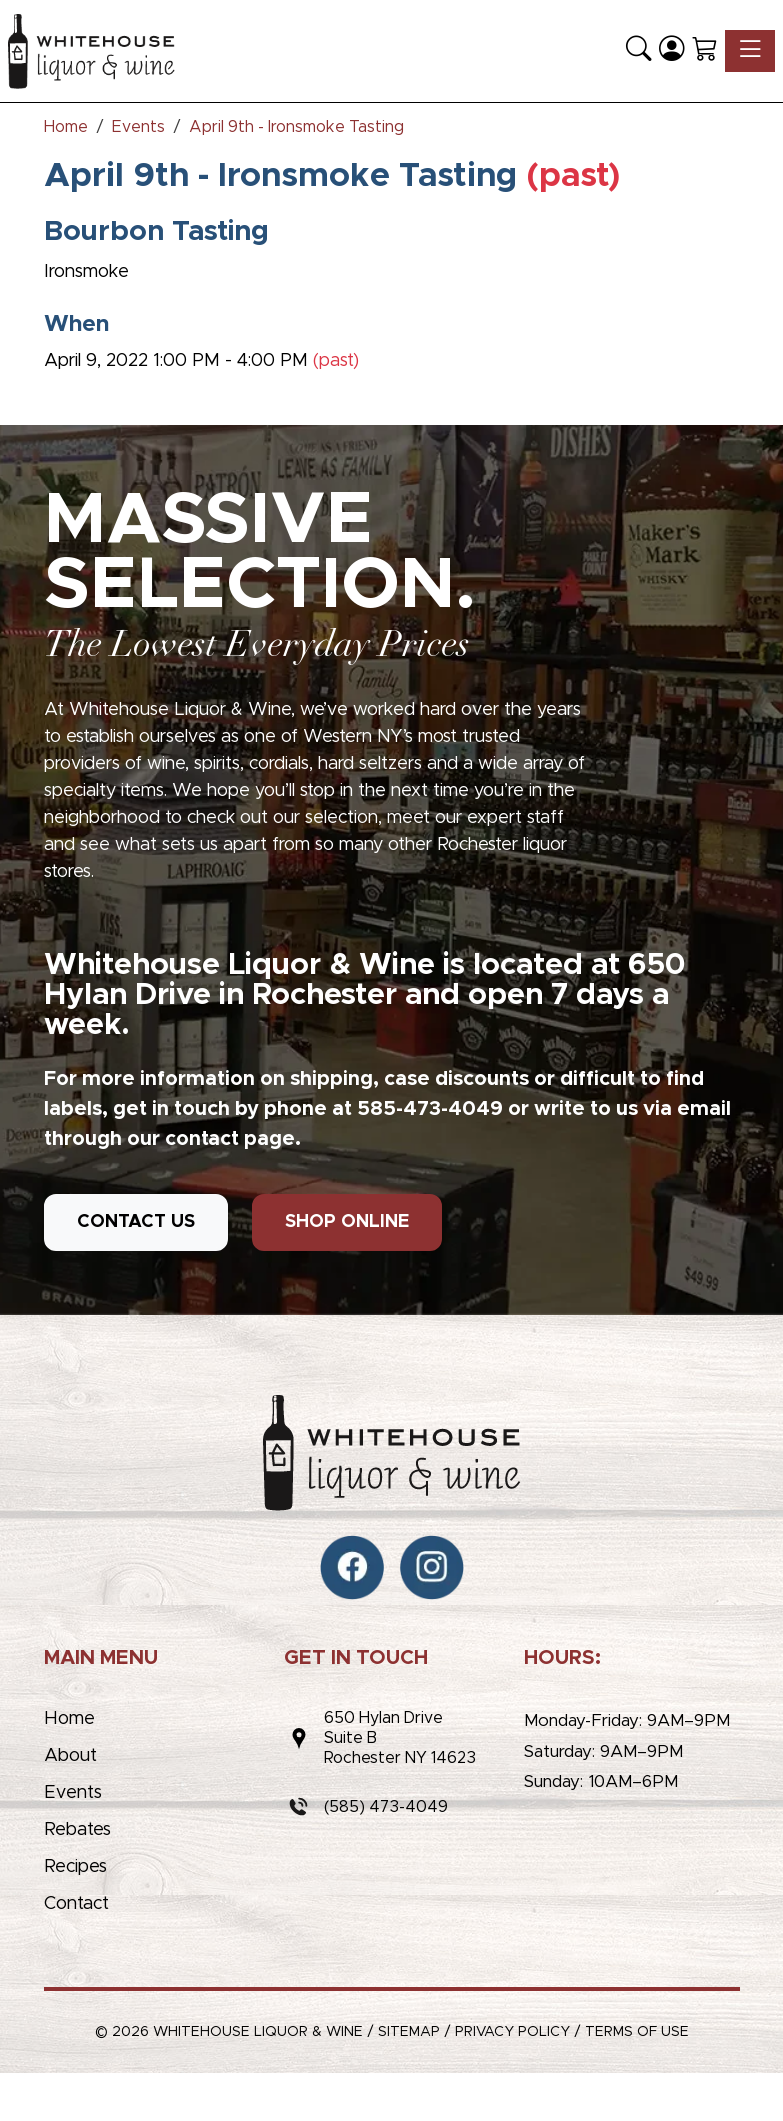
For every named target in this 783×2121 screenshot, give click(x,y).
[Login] (671, 51)
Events (73, 1793)
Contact (76, 1904)
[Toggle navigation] (750, 51)
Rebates (77, 1830)
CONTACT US (136, 1222)
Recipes (75, 1867)
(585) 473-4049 (386, 1807)
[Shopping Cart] (704, 51)
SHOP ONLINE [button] (347, 1222)
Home (69, 1719)
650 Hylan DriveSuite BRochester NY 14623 (400, 1738)
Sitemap (409, 2032)
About (70, 1756)
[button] (638, 51)
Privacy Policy (512, 2032)
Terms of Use (637, 2032)
